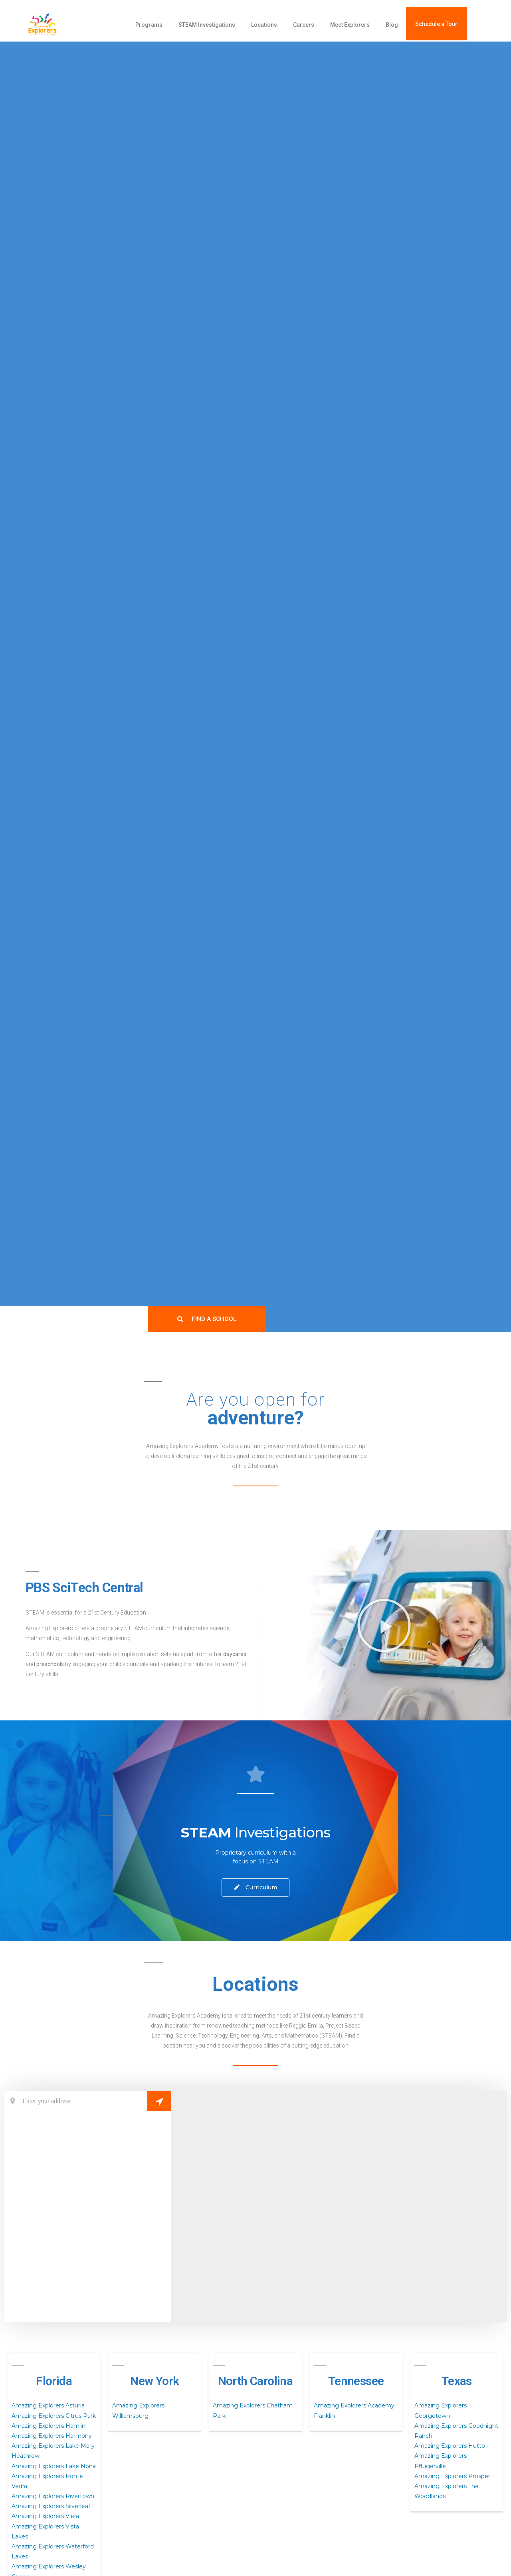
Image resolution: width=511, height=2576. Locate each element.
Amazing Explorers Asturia (48, 2405)
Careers (303, 25)
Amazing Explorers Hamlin (48, 2425)
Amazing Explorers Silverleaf (51, 2506)
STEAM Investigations (206, 25)
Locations (264, 25)
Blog (392, 25)
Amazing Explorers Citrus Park (54, 2415)
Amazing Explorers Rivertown (53, 2496)
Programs (148, 25)
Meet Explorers (350, 25)
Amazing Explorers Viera (45, 2516)
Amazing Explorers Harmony (52, 2435)
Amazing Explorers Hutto (449, 2445)
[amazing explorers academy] (62, 25)
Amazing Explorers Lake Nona (54, 2466)
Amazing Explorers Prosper (452, 2476)
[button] (384, 1625)
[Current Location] (87, 2101)
